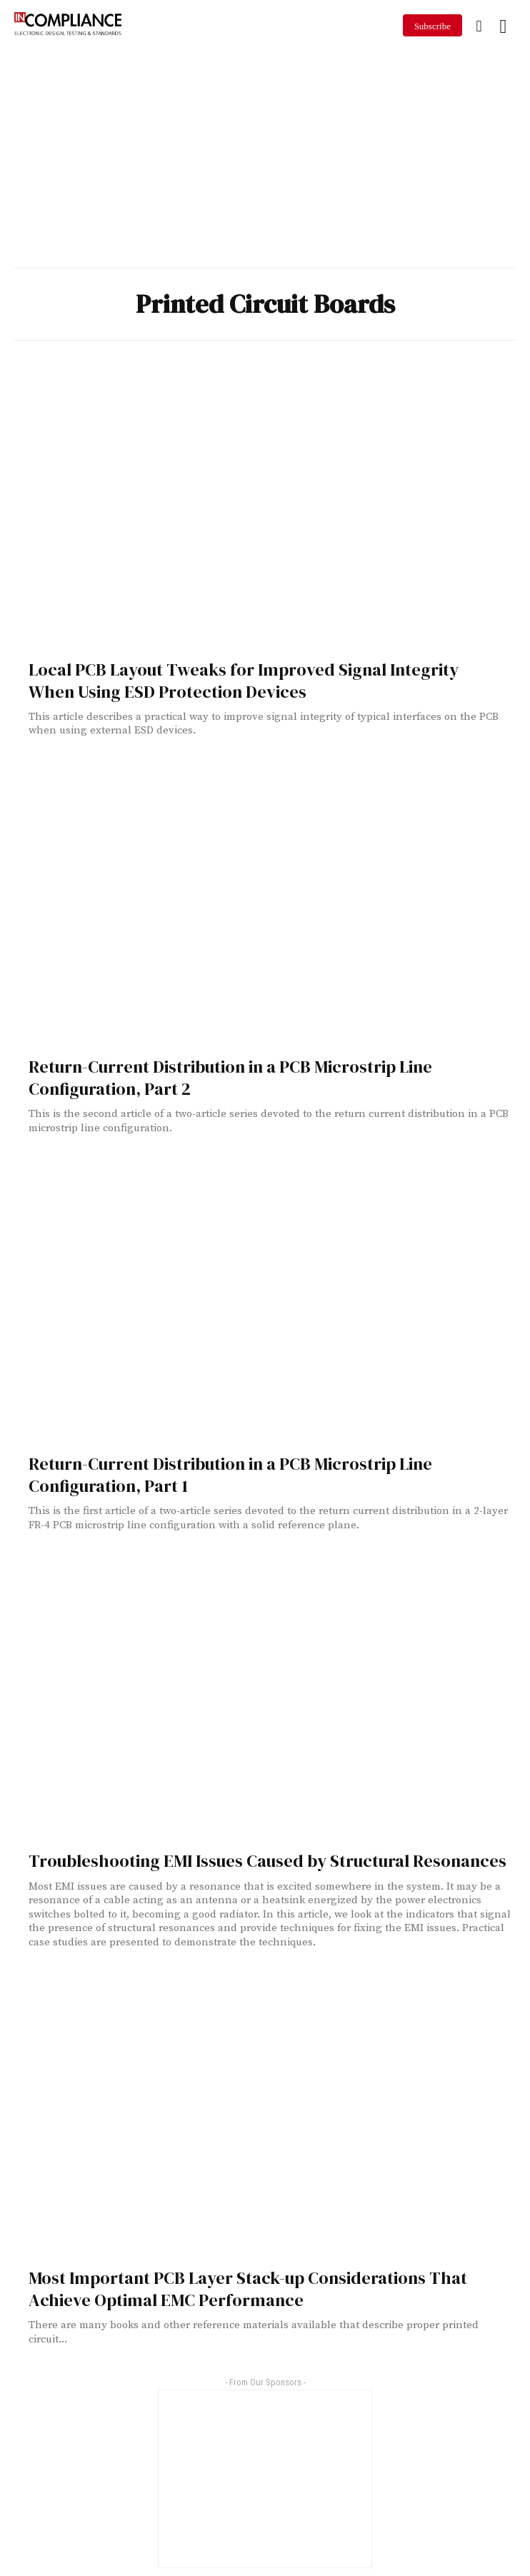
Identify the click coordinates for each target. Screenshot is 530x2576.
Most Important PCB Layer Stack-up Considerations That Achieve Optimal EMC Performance (248, 2289)
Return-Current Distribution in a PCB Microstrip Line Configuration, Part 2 (230, 1078)
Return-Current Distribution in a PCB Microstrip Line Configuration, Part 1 (230, 1475)
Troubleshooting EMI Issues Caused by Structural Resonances (267, 1861)
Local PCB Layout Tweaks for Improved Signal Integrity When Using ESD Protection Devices (244, 680)
